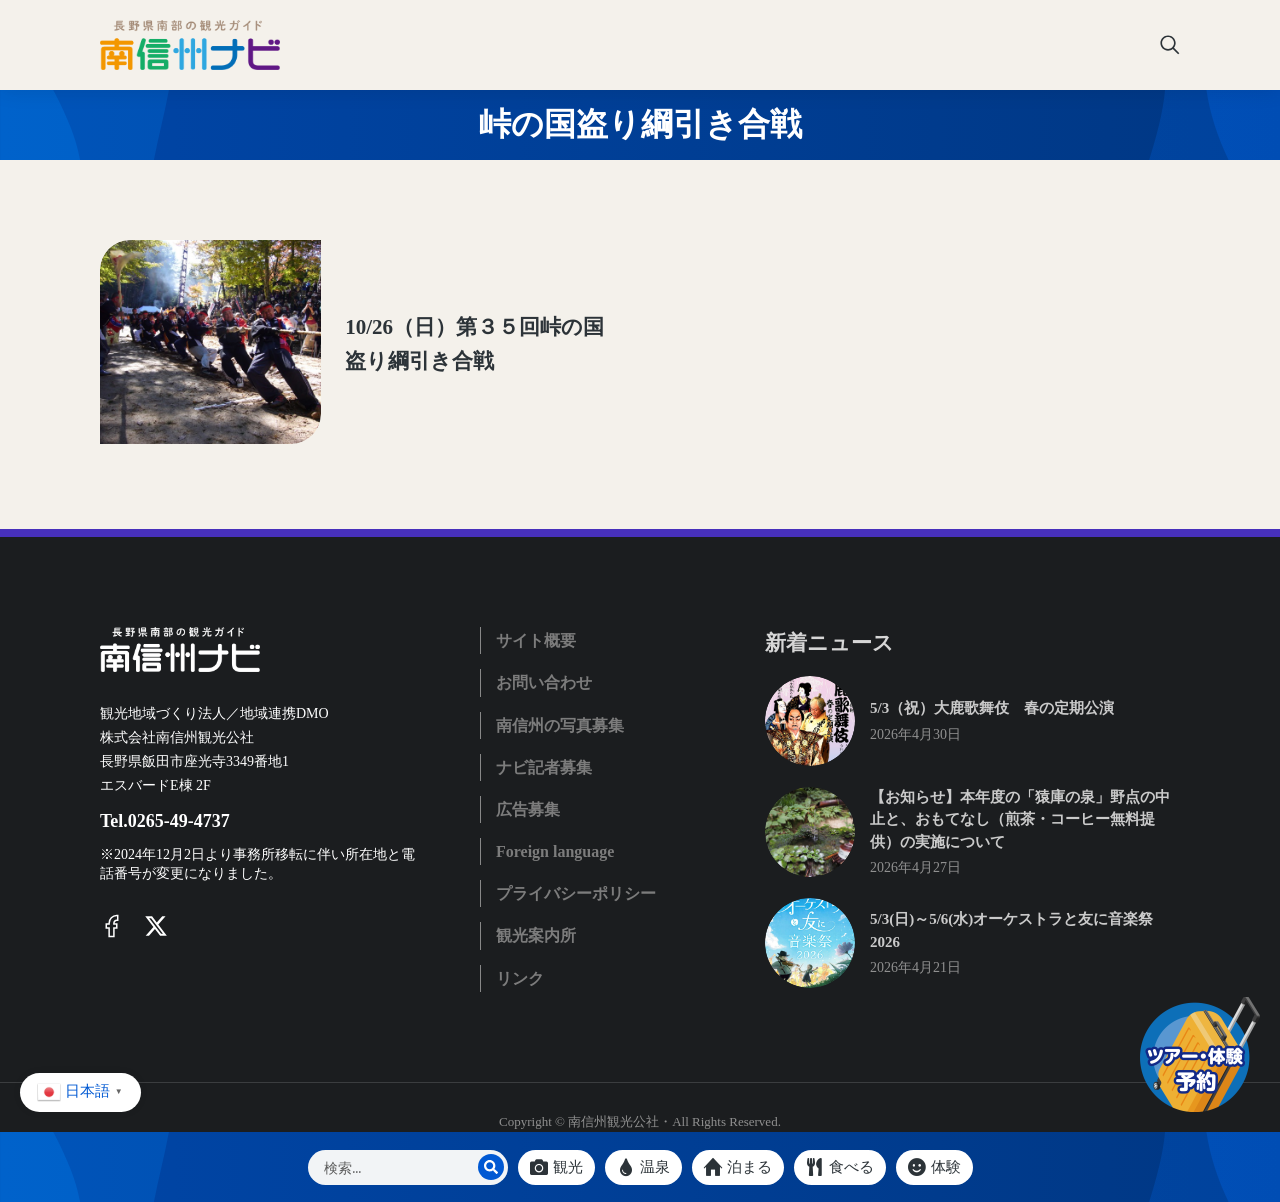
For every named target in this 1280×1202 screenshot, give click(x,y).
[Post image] (175, 315)
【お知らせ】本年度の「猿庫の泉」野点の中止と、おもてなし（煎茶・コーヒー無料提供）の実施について (1020, 760)
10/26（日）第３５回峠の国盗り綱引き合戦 (441, 314)
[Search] (491, 1167)
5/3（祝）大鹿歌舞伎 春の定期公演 (992, 649)
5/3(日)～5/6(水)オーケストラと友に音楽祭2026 (1011, 871)
